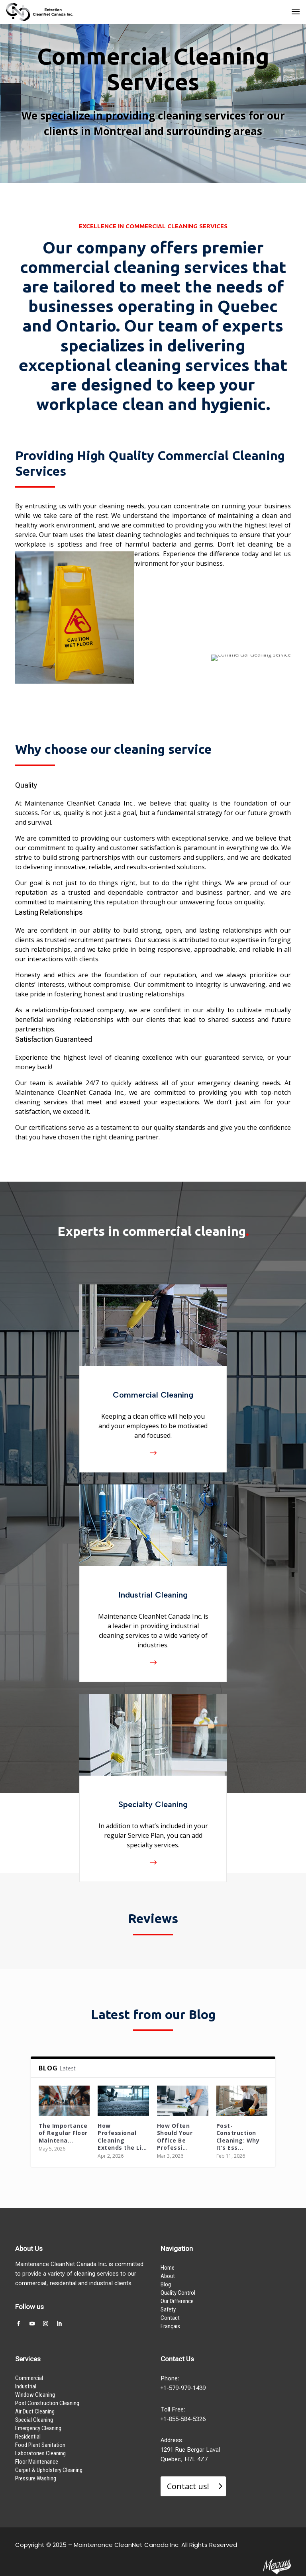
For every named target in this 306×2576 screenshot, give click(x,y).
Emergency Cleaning (38, 2428)
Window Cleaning (35, 2394)
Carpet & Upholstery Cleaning (48, 2470)
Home (168, 2267)
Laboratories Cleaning (40, 2453)
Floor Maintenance (36, 2461)
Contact (170, 2317)
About (168, 2276)
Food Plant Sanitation (40, 2445)
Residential (28, 2436)
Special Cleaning (34, 2419)
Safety (168, 2309)
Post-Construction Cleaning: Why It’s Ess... (238, 2136)
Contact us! (188, 2486)
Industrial (25, 2386)
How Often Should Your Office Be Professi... (175, 2136)
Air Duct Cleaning (35, 2411)
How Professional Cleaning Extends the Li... (122, 2136)
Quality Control (178, 2292)
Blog (166, 2284)
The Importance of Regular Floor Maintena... (63, 2133)
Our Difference (177, 2301)
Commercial (29, 2378)
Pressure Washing (35, 2478)
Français (170, 2326)
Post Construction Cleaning (47, 2403)
